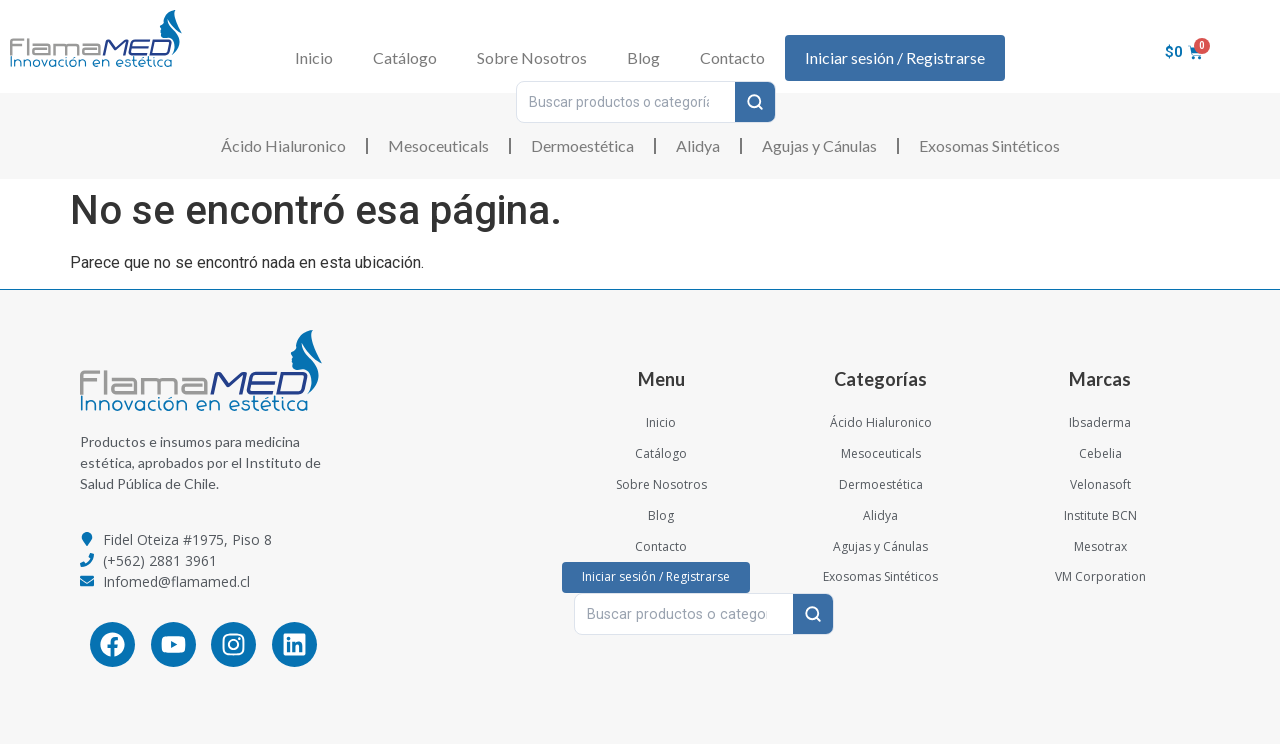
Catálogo (405, 57)
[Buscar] (755, 102)
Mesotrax (1100, 546)
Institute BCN (1100, 515)
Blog (643, 57)
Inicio (314, 57)
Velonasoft (1100, 484)
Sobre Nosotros (532, 57)
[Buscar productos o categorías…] (626, 102)
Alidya (698, 145)
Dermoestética (582, 145)
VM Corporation (1100, 576)
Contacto (732, 57)
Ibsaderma (1100, 422)
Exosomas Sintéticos (989, 145)
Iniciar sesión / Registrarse (895, 57)
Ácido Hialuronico (283, 145)
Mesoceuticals (438, 145)
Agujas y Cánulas (819, 145)
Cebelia (1100, 453)
